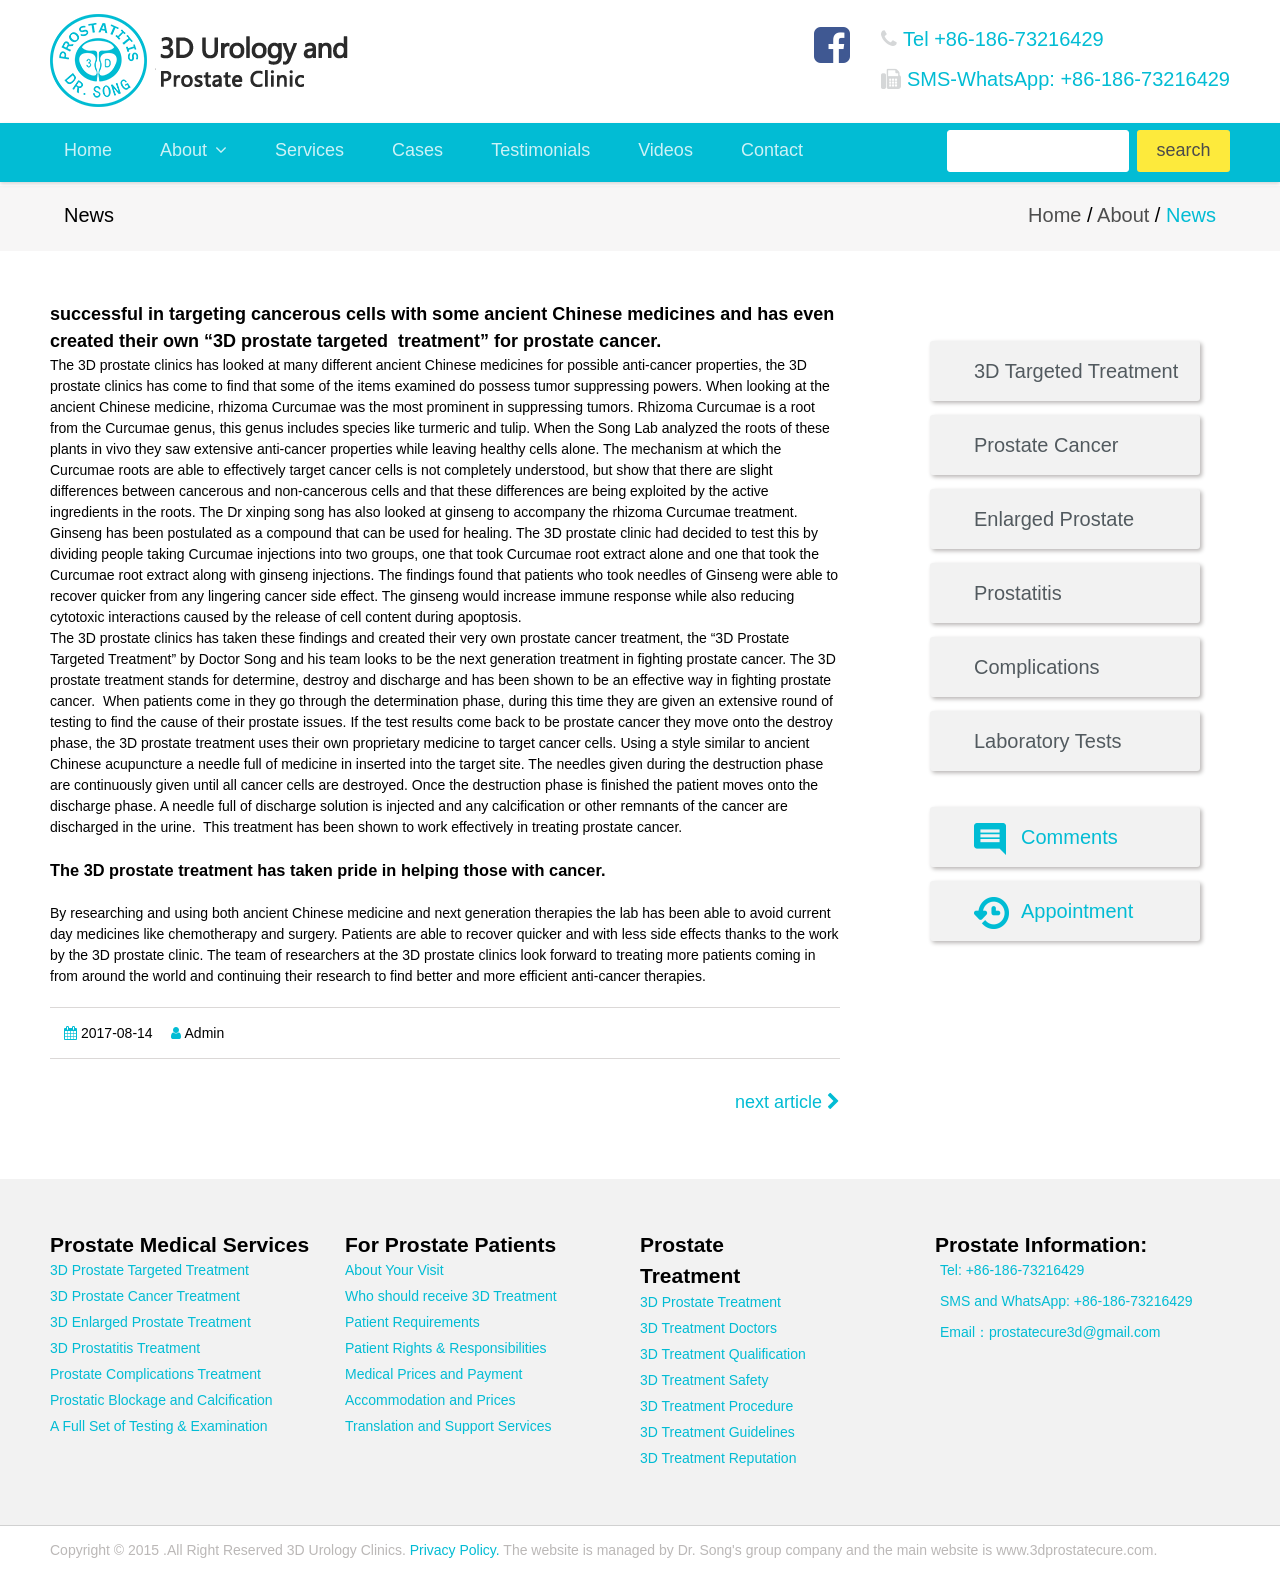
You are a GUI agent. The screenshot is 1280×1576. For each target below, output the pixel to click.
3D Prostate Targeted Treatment (149, 1270)
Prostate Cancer (1046, 445)
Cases (417, 150)
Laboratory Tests (1048, 741)
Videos (665, 150)
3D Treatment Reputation (718, 1458)
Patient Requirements (412, 1322)
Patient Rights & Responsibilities (446, 1348)
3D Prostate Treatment (710, 1302)
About (193, 150)
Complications (1037, 667)
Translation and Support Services (448, 1426)
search (1183, 150)
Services (309, 150)
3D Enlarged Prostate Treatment (150, 1322)
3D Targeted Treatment (1076, 371)
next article (787, 1102)
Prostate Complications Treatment (155, 1374)
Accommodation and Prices (430, 1400)
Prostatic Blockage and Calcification (161, 1400)
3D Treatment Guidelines (717, 1432)
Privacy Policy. (453, 1550)
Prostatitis (1018, 593)
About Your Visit (394, 1270)
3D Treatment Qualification (723, 1354)
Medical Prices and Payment (433, 1374)
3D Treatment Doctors (708, 1328)
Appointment (1053, 913)
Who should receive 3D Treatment (451, 1296)
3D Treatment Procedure (716, 1406)
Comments (1046, 839)
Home (88, 150)
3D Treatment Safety (704, 1380)
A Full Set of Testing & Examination (159, 1426)
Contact (772, 150)
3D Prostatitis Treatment (125, 1348)
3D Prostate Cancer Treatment (145, 1296)
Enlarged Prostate (1054, 519)
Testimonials (540, 150)
